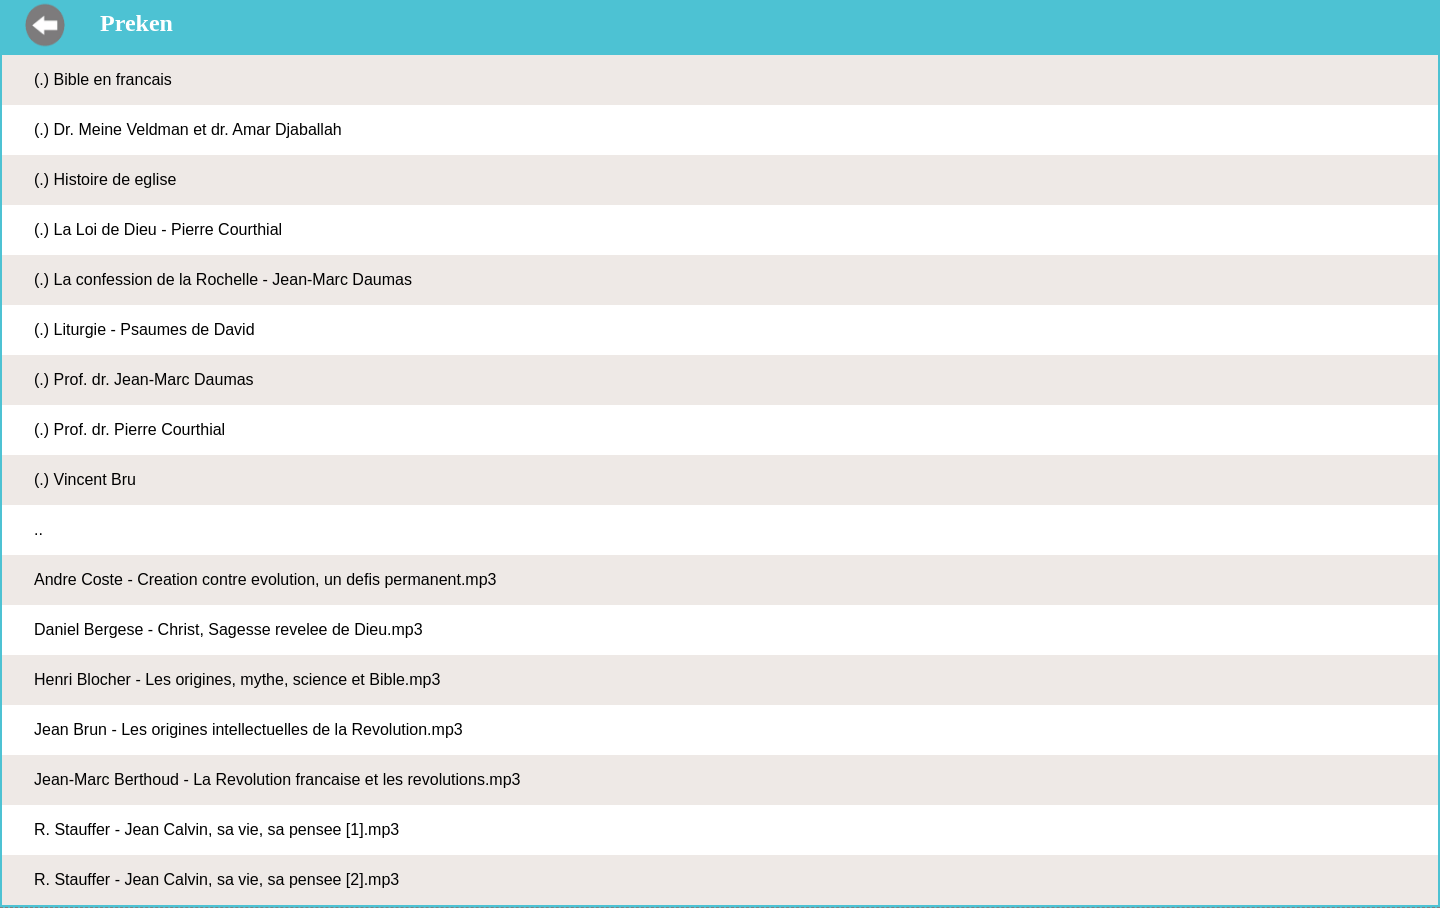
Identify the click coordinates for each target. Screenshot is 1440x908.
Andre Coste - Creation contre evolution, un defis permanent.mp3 (265, 579)
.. (38, 529)
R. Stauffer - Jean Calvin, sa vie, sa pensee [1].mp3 (216, 829)
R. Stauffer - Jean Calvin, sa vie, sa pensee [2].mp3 (216, 879)
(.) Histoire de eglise (105, 179)
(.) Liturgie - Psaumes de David (144, 329)
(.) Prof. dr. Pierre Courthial (129, 429)
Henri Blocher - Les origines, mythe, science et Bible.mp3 (237, 679)
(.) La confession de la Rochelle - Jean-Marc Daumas (223, 279)
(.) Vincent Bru (85, 479)
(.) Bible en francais (103, 79)
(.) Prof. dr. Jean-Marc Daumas (144, 379)
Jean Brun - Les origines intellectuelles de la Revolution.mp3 (248, 729)
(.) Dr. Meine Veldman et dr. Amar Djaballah (188, 129)
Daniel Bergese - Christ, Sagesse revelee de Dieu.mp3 (228, 629)
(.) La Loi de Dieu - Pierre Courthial (158, 229)
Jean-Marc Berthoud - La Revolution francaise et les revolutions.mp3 (277, 779)
